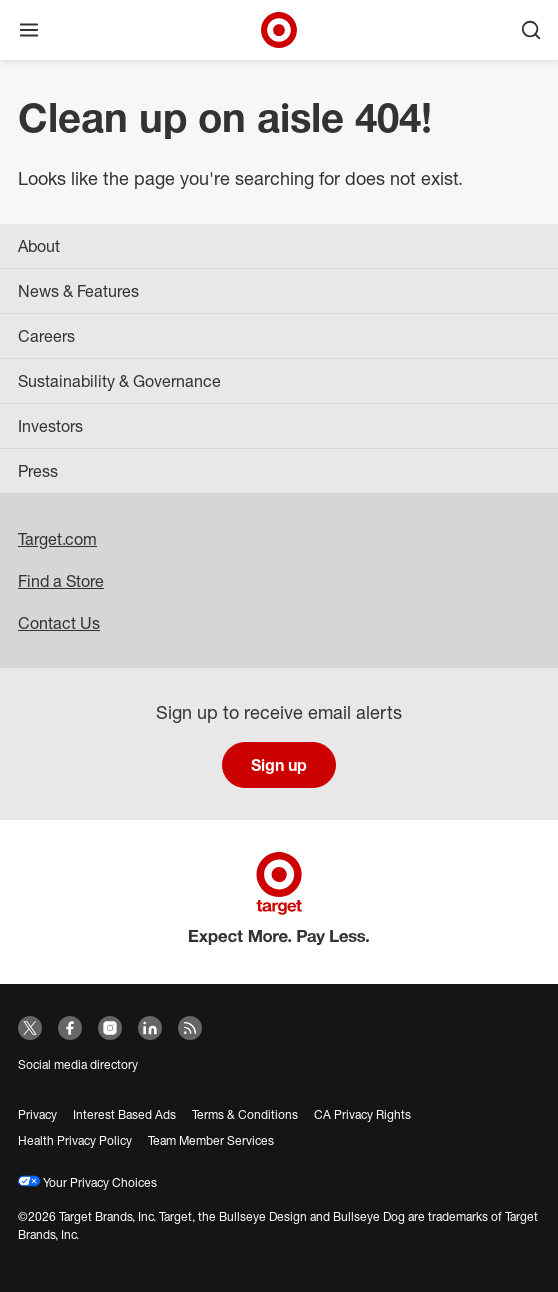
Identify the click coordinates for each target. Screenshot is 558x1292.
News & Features (78, 291)
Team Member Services (211, 1140)
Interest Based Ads (124, 1114)
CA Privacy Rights (362, 1114)
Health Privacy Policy (75, 1140)
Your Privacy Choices (87, 1182)
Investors (50, 426)
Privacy (37, 1114)
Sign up (279, 765)
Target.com (57, 539)
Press (38, 471)
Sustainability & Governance (119, 381)
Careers (46, 336)
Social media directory (78, 1064)
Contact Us (59, 623)
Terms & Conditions (245, 1114)
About (39, 246)
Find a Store (61, 581)
